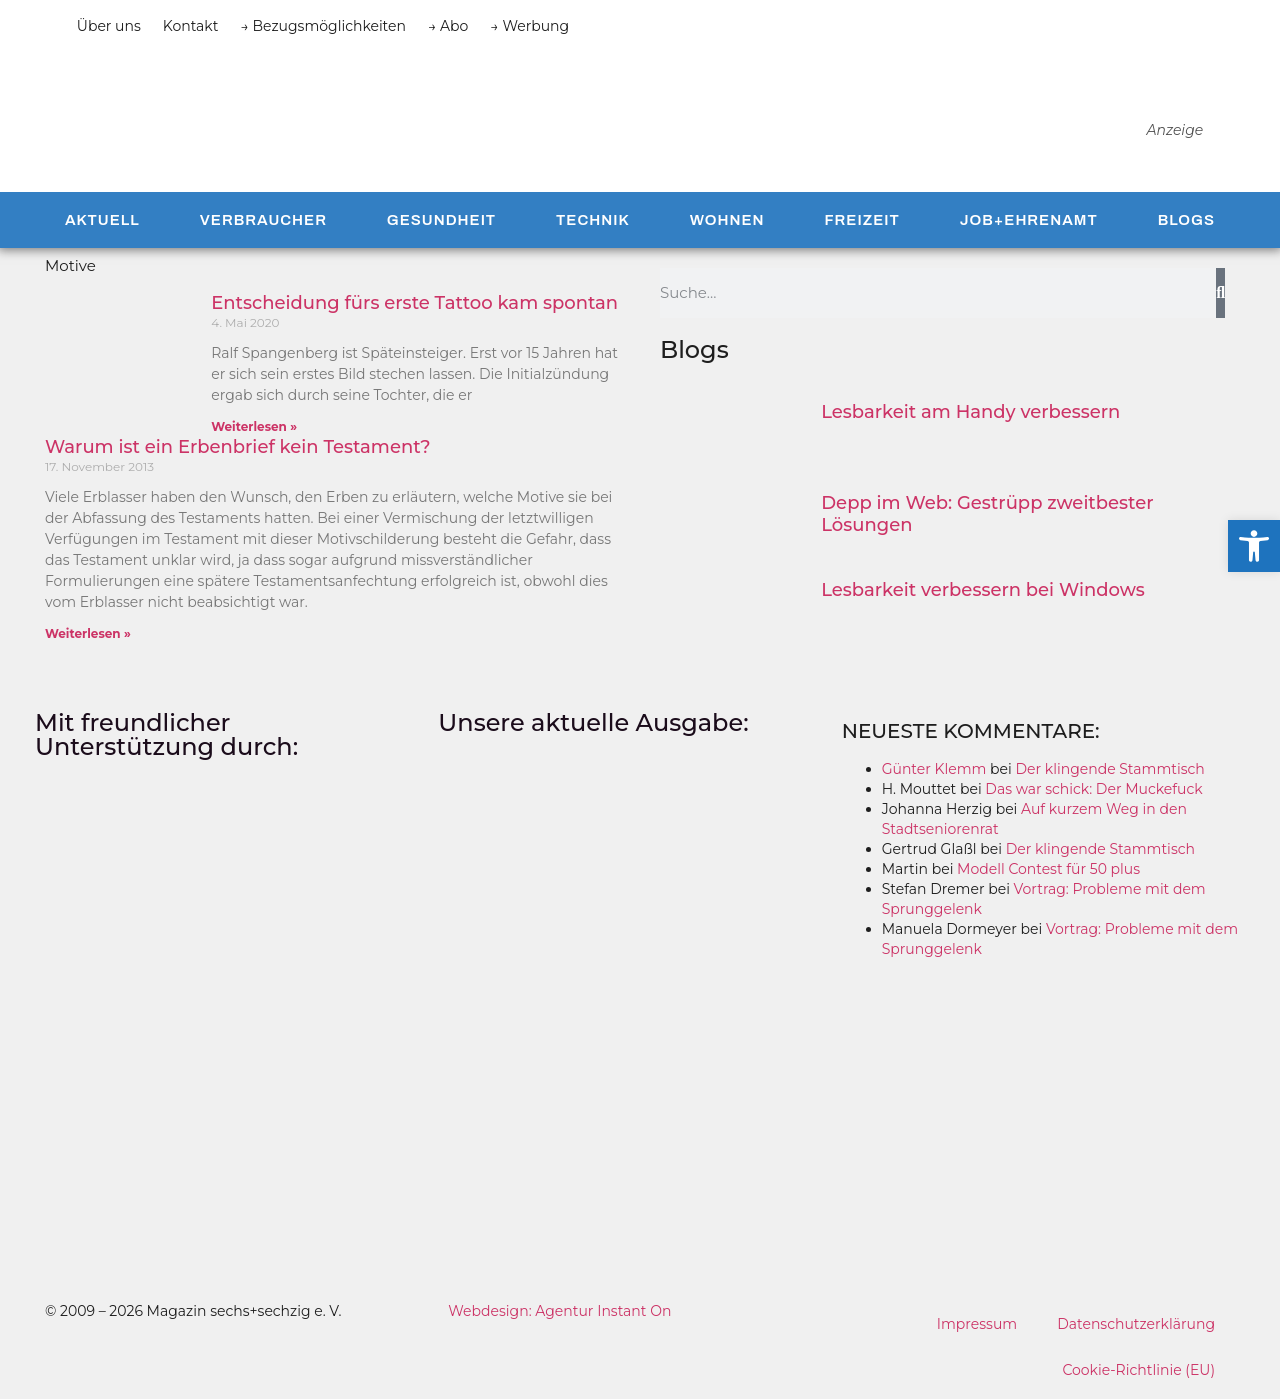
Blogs (1186, 220)
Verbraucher (263, 220)
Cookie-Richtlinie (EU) (1138, 1370)
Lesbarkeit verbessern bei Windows (983, 590)
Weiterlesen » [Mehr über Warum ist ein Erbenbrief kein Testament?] (88, 633)
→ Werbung (529, 26)
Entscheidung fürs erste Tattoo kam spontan (414, 303)
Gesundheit (441, 220)
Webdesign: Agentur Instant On (559, 1311)
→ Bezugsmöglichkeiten (323, 26)
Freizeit (861, 220)
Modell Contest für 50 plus (1048, 869)
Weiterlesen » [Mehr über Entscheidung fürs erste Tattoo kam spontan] (254, 426)
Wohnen (727, 220)
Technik (593, 220)
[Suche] (1220, 293)
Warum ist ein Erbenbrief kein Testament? (238, 447)
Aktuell (102, 220)
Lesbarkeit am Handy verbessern (970, 412)
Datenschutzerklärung (1136, 1324)
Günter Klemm (934, 769)
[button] (1254, 546)
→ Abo (448, 26)
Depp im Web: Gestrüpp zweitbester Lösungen (987, 514)
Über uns (109, 26)
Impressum (977, 1324)
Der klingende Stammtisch (1109, 769)
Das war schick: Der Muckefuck (1093, 789)
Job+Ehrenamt (1029, 220)
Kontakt (191, 26)
